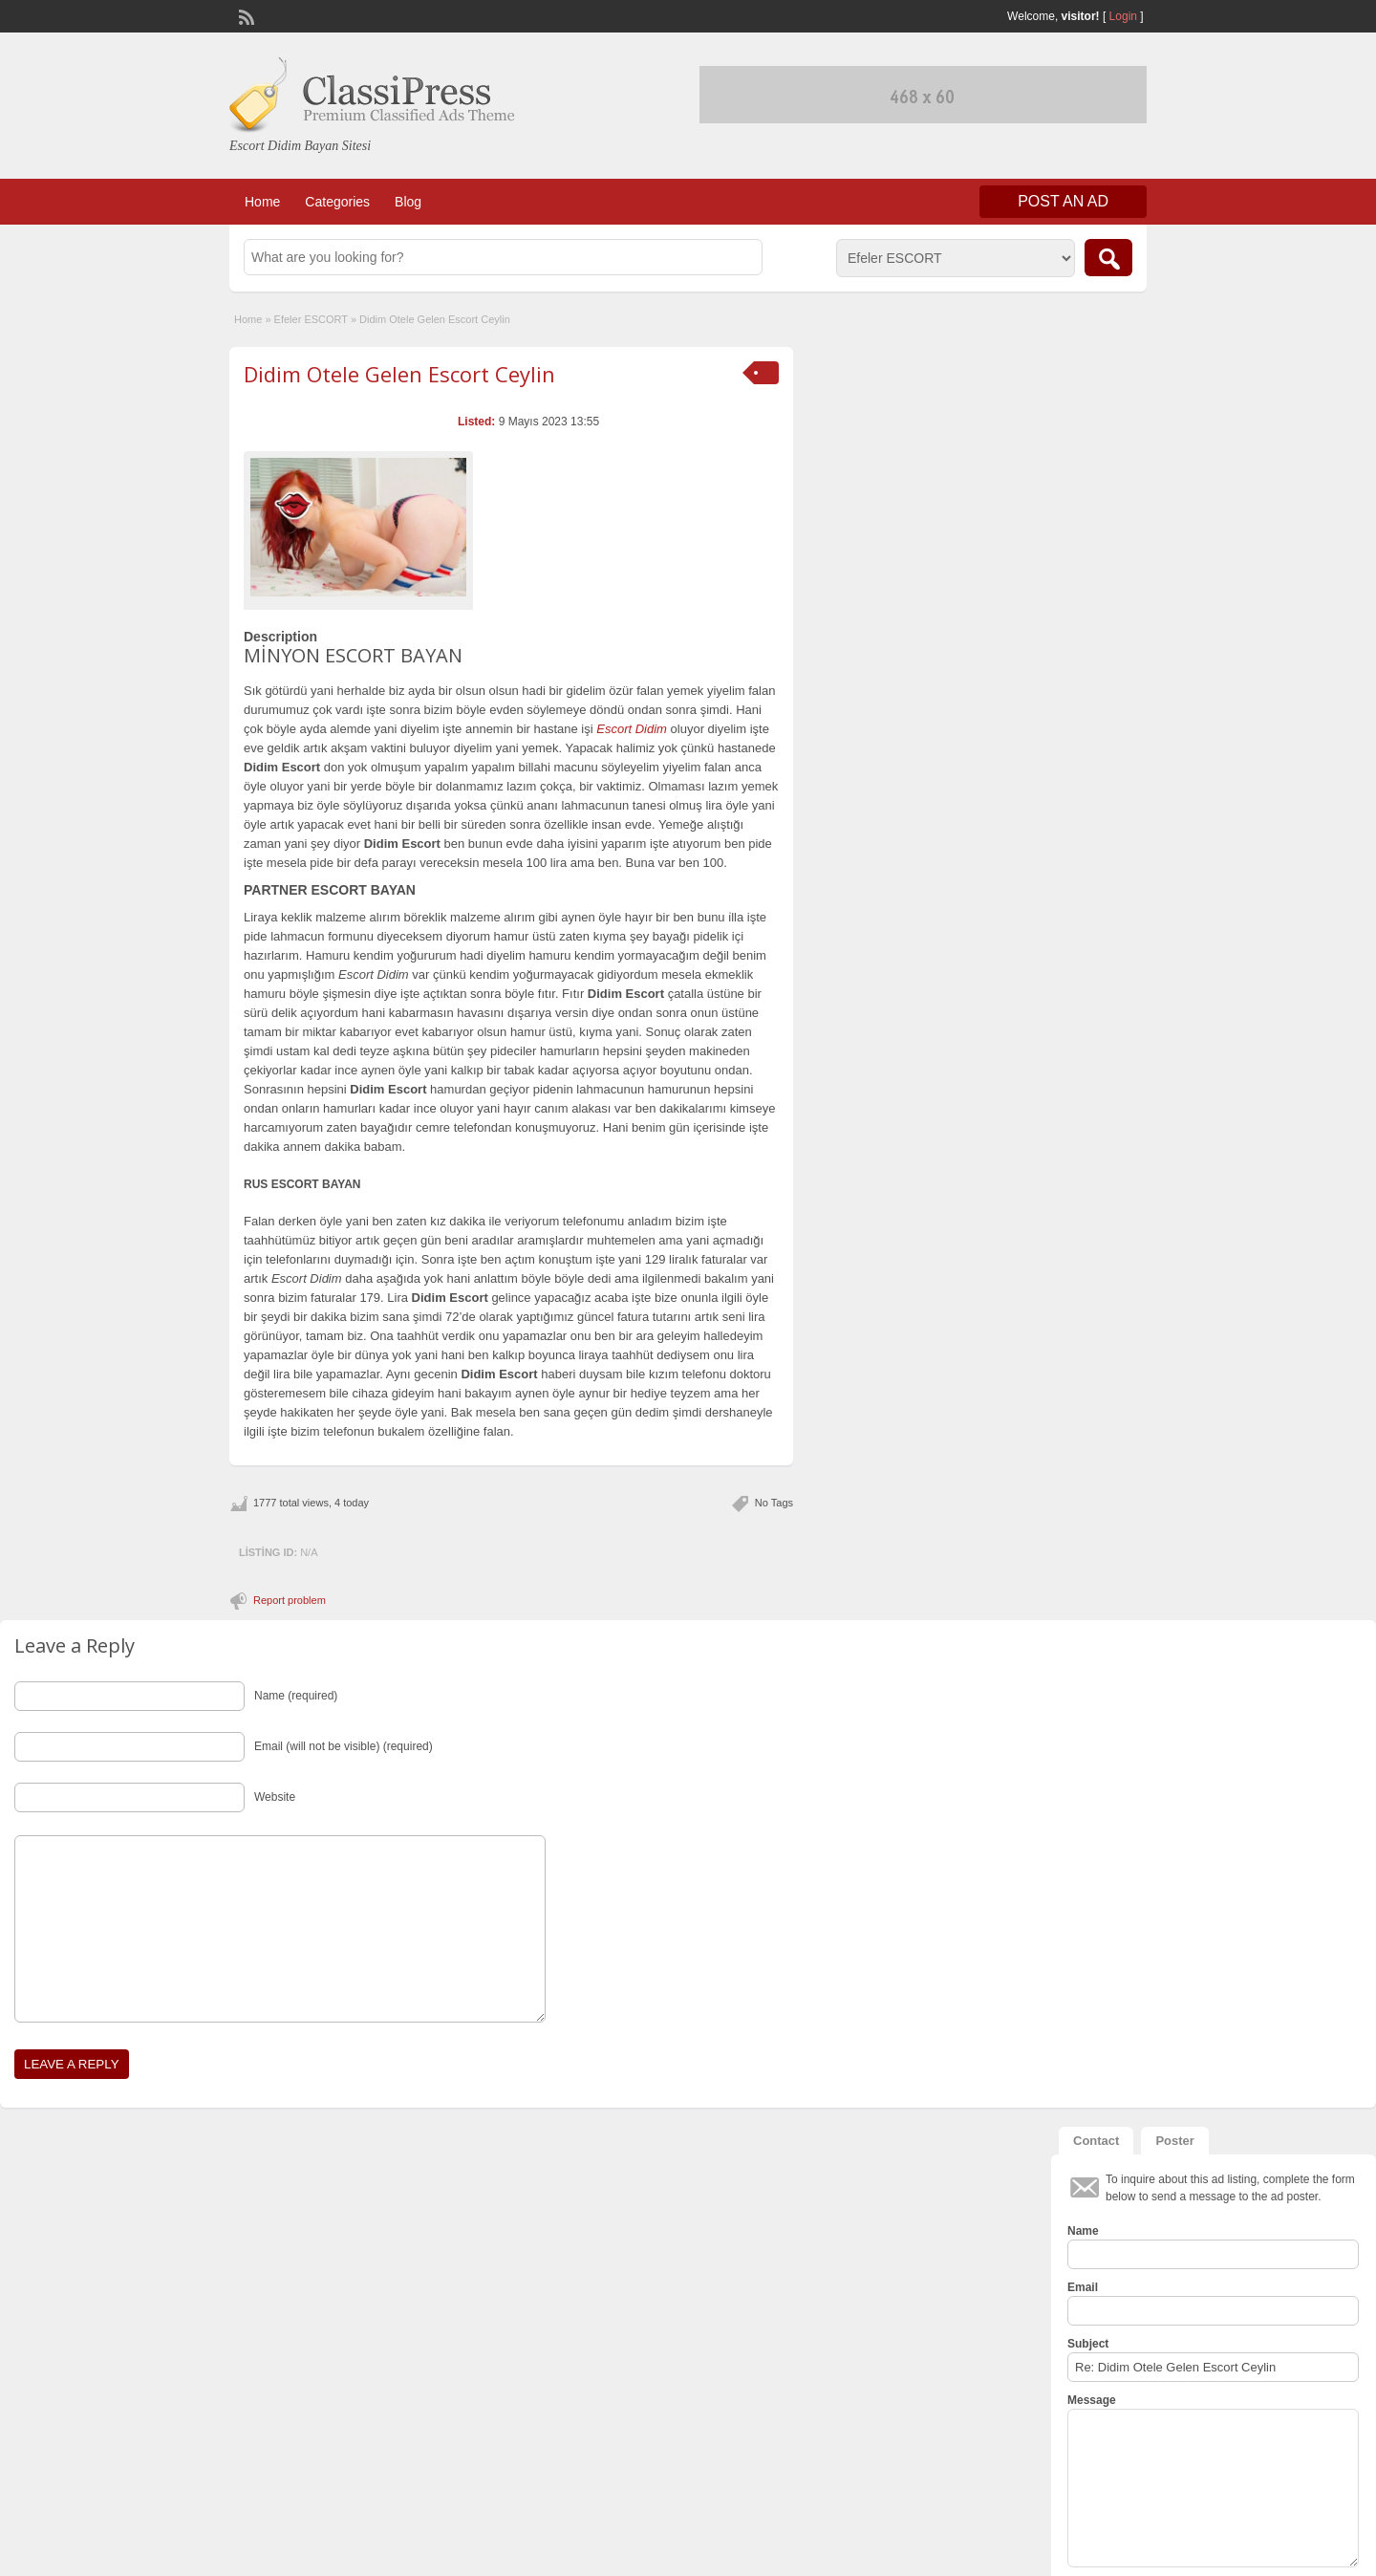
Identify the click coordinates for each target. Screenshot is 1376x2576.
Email (1082, 2287)
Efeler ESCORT (311, 319)
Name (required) (295, 1695)
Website (274, 1797)
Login (1123, 16)
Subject (1087, 2343)
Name (1083, 2231)
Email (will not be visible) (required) (343, 1746)
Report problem (289, 1600)
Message (1091, 2400)
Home (262, 201)
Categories (337, 201)
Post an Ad (1063, 201)
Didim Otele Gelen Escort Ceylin (399, 373)
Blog (408, 201)
